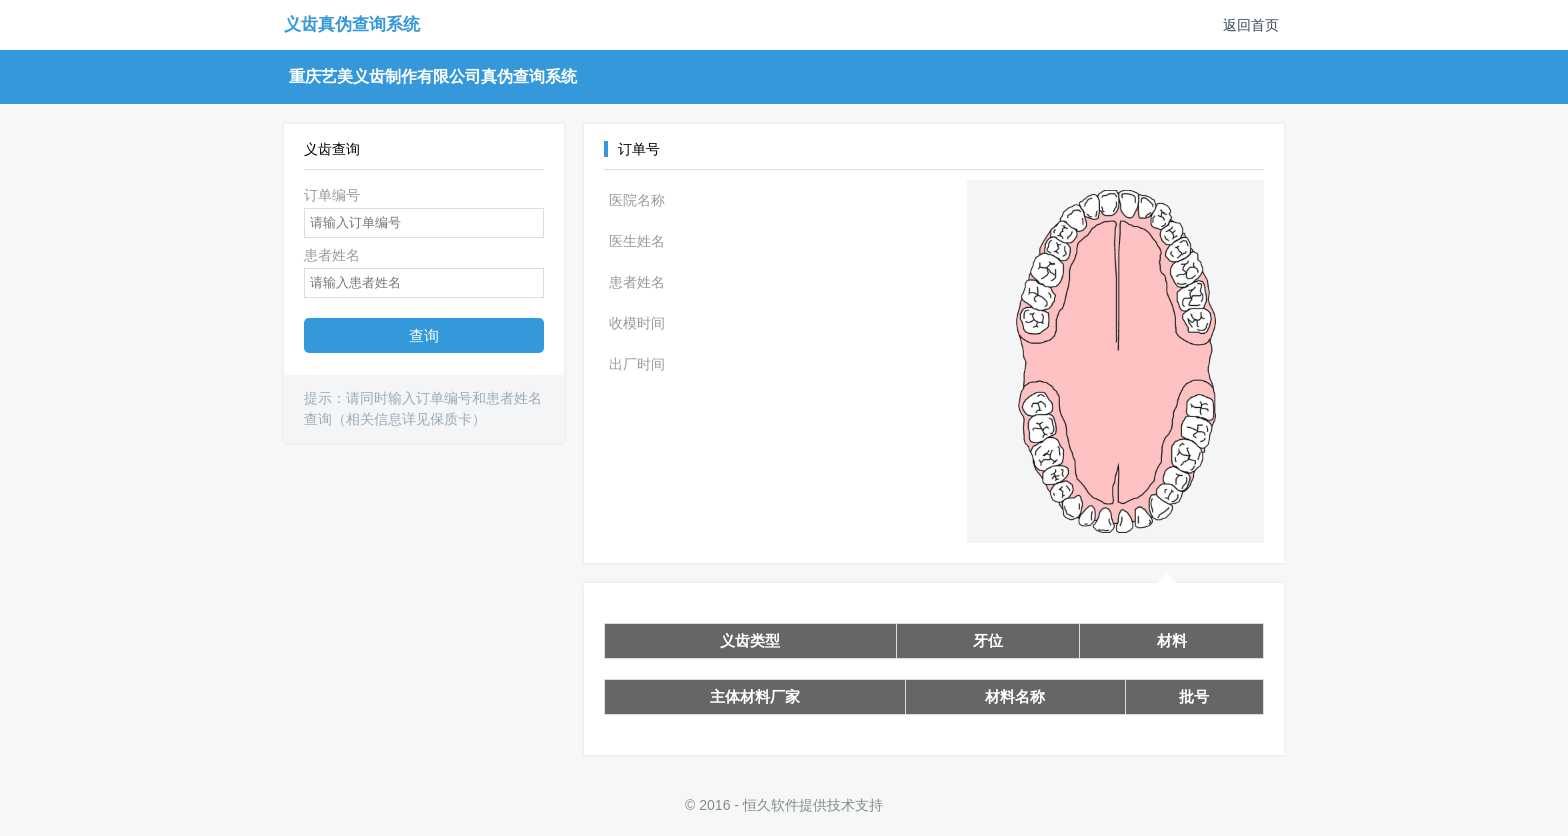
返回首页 (1251, 25)
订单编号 (332, 195)
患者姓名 (332, 255)
